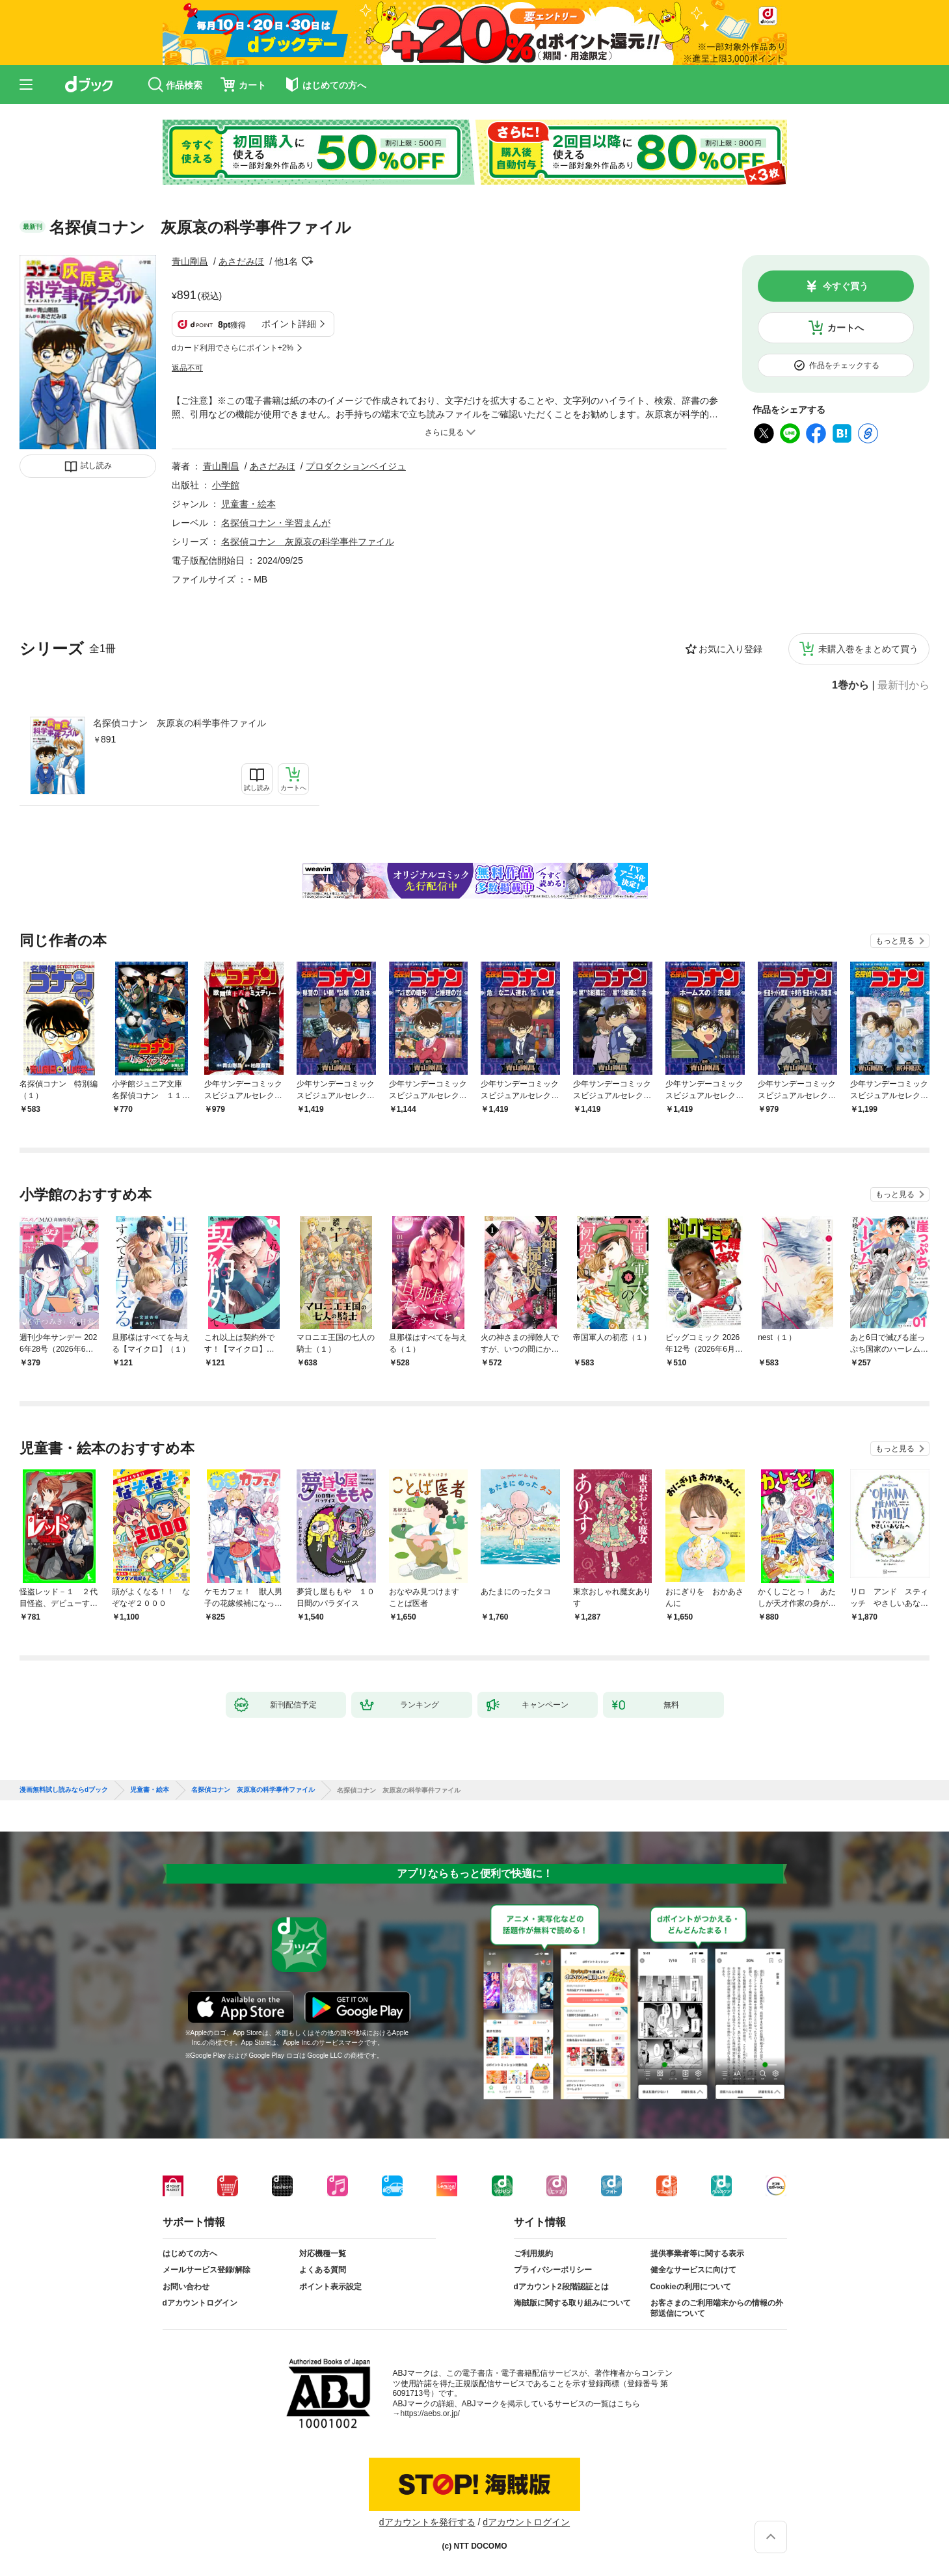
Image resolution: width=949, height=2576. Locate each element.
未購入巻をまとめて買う (868, 649)
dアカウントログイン (200, 2302)
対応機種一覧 (322, 2253)
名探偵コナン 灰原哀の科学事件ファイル (179, 723)
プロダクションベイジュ (356, 466)
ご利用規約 (533, 2253)
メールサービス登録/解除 (206, 2269)
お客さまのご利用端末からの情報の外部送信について (716, 2308)
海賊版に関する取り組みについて (572, 2302)
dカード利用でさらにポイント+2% (232, 347)
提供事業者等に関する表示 (697, 2253)
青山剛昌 (190, 261)
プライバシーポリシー (553, 2269)
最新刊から (903, 685)
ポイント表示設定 (330, 2286)
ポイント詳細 (288, 324)
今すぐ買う (845, 286)
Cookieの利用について (690, 2286)
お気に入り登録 (730, 649)
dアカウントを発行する (427, 2522)
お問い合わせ (186, 2286)
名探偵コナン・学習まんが (275, 523)
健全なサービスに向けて (693, 2269)
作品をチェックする (844, 365)
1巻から (850, 685)
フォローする (307, 261)
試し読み (96, 465)
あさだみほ (241, 261)
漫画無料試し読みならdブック (64, 1790)
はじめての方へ (190, 2253)
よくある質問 (322, 2269)
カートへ (845, 327)
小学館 (225, 485)
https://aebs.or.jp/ (430, 2413)
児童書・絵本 (248, 504)
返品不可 (187, 368)
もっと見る (895, 940)
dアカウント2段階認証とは (561, 2286)
